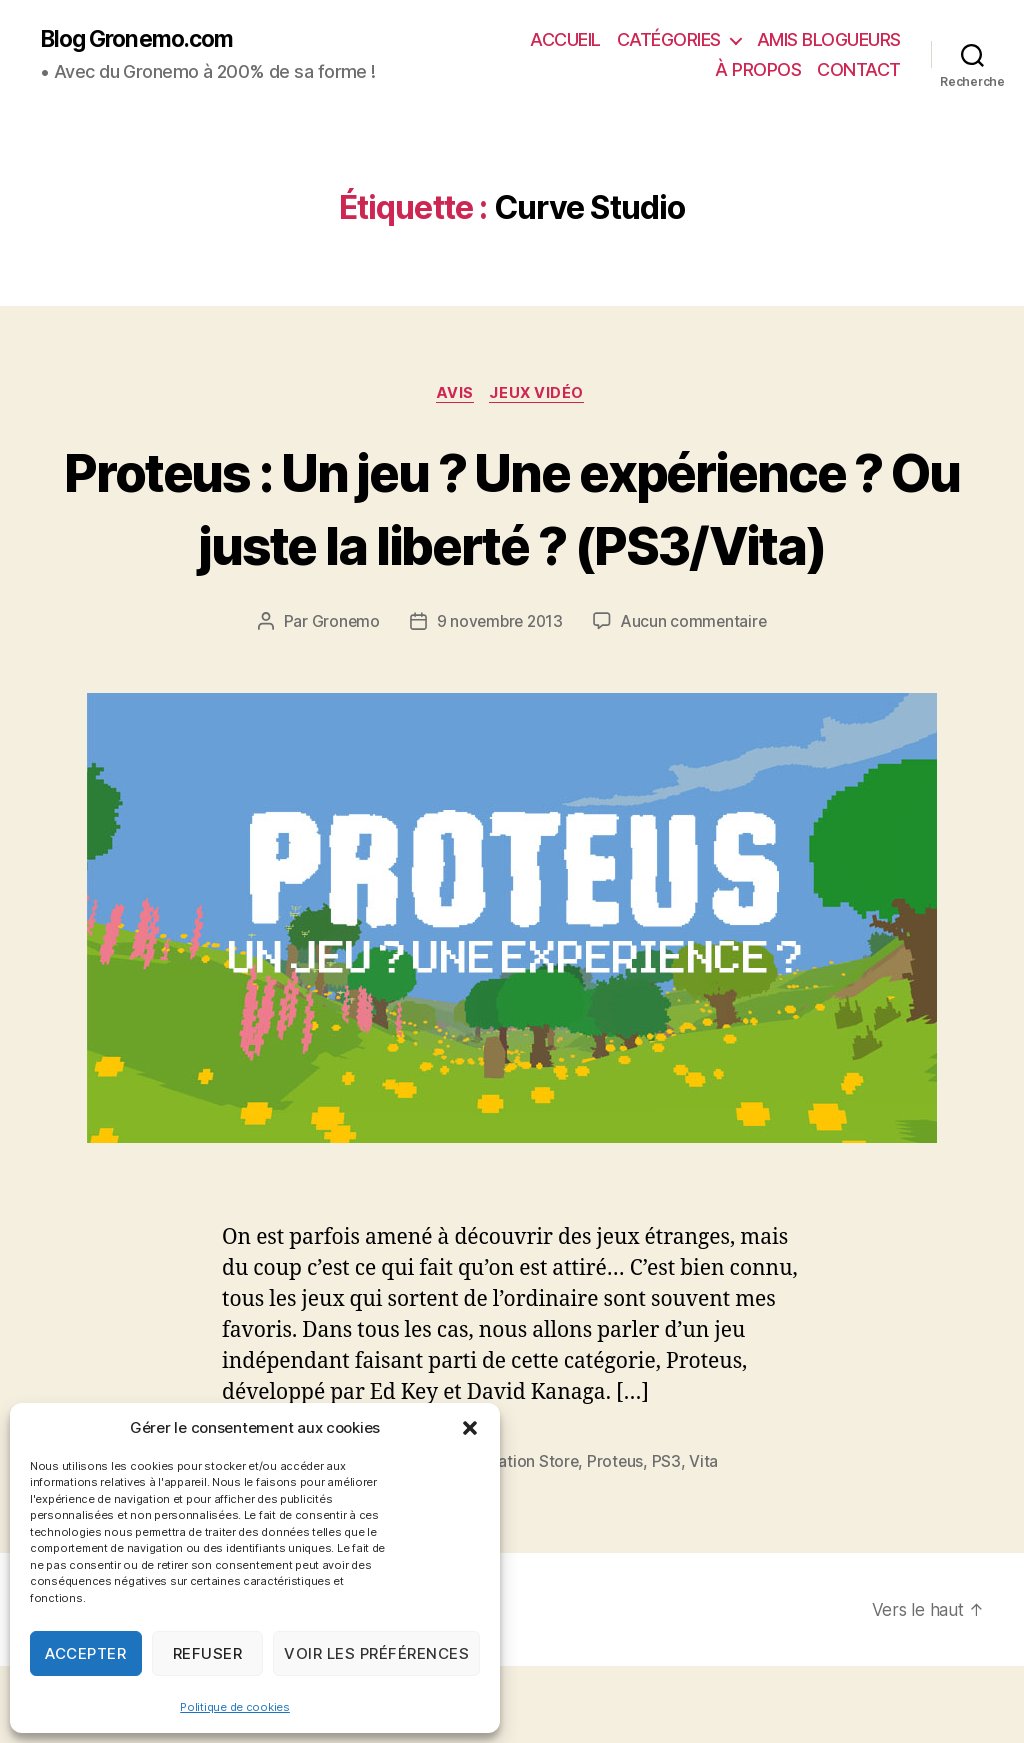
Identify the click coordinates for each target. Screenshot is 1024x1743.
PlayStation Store (519, 1538)
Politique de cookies (235, 1707)
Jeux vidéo (541, 396)
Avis (454, 396)
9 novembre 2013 (498, 698)
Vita (709, 1538)
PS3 (671, 1538)
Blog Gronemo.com (143, 40)
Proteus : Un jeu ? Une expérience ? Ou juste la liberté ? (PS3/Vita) (512, 545)
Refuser (208, 1653)
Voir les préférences (376, 1653)
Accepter (85, 1653)
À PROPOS (758, 70)
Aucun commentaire (696, 698)
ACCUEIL (565, 40)
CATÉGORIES (669, 40)
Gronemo (341, 698)
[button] (470, 1428)
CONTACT (859, 70)
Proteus (620, 1538)
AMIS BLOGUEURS (829, 40)
